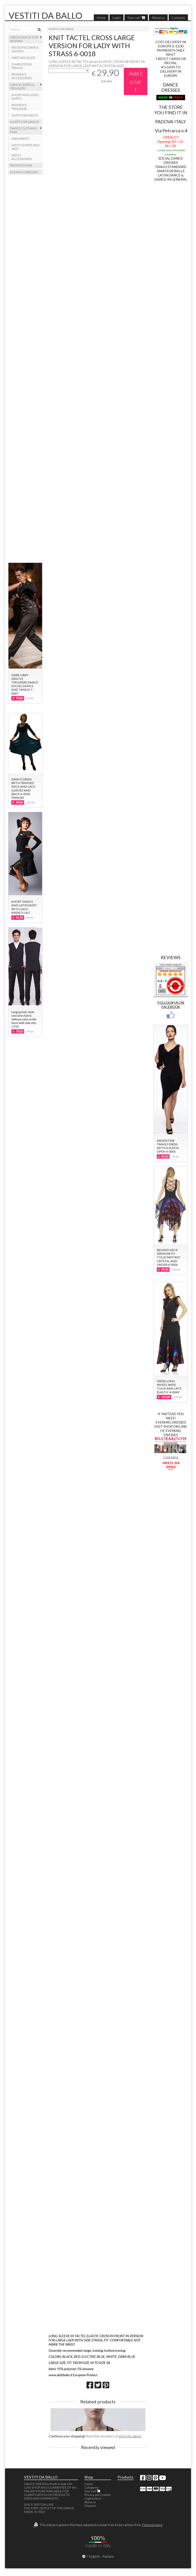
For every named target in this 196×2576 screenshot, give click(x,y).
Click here (170, 1457)
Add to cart (135, 81)
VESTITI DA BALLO (45, 15)
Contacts (178, 17)
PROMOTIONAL (21, 165)
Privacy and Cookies (97, 2494)
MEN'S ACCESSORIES (21, 157)
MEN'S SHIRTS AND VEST (25, 146)
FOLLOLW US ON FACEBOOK (170, 1004)
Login (116, 17)
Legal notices (92, 2498)
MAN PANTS (20, 138)
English (94, 2556)
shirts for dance (129, 2436)
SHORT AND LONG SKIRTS (25, 96)
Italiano (108, 2556)
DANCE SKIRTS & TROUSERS (22, 86)
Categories (91, 2487)
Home (101, 17)
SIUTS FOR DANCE (24, 115)
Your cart (136, 17)
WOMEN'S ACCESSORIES (21, 76)
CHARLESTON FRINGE (21, 66)
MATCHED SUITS (23, 57)
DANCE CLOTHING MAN (23, 130)
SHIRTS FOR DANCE (61, 29)
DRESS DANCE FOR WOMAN (24, 39)
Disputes (90, 2505)
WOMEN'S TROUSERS (19, 106)
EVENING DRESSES (24, 172)
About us (158, 17)
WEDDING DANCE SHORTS (25, 49)
